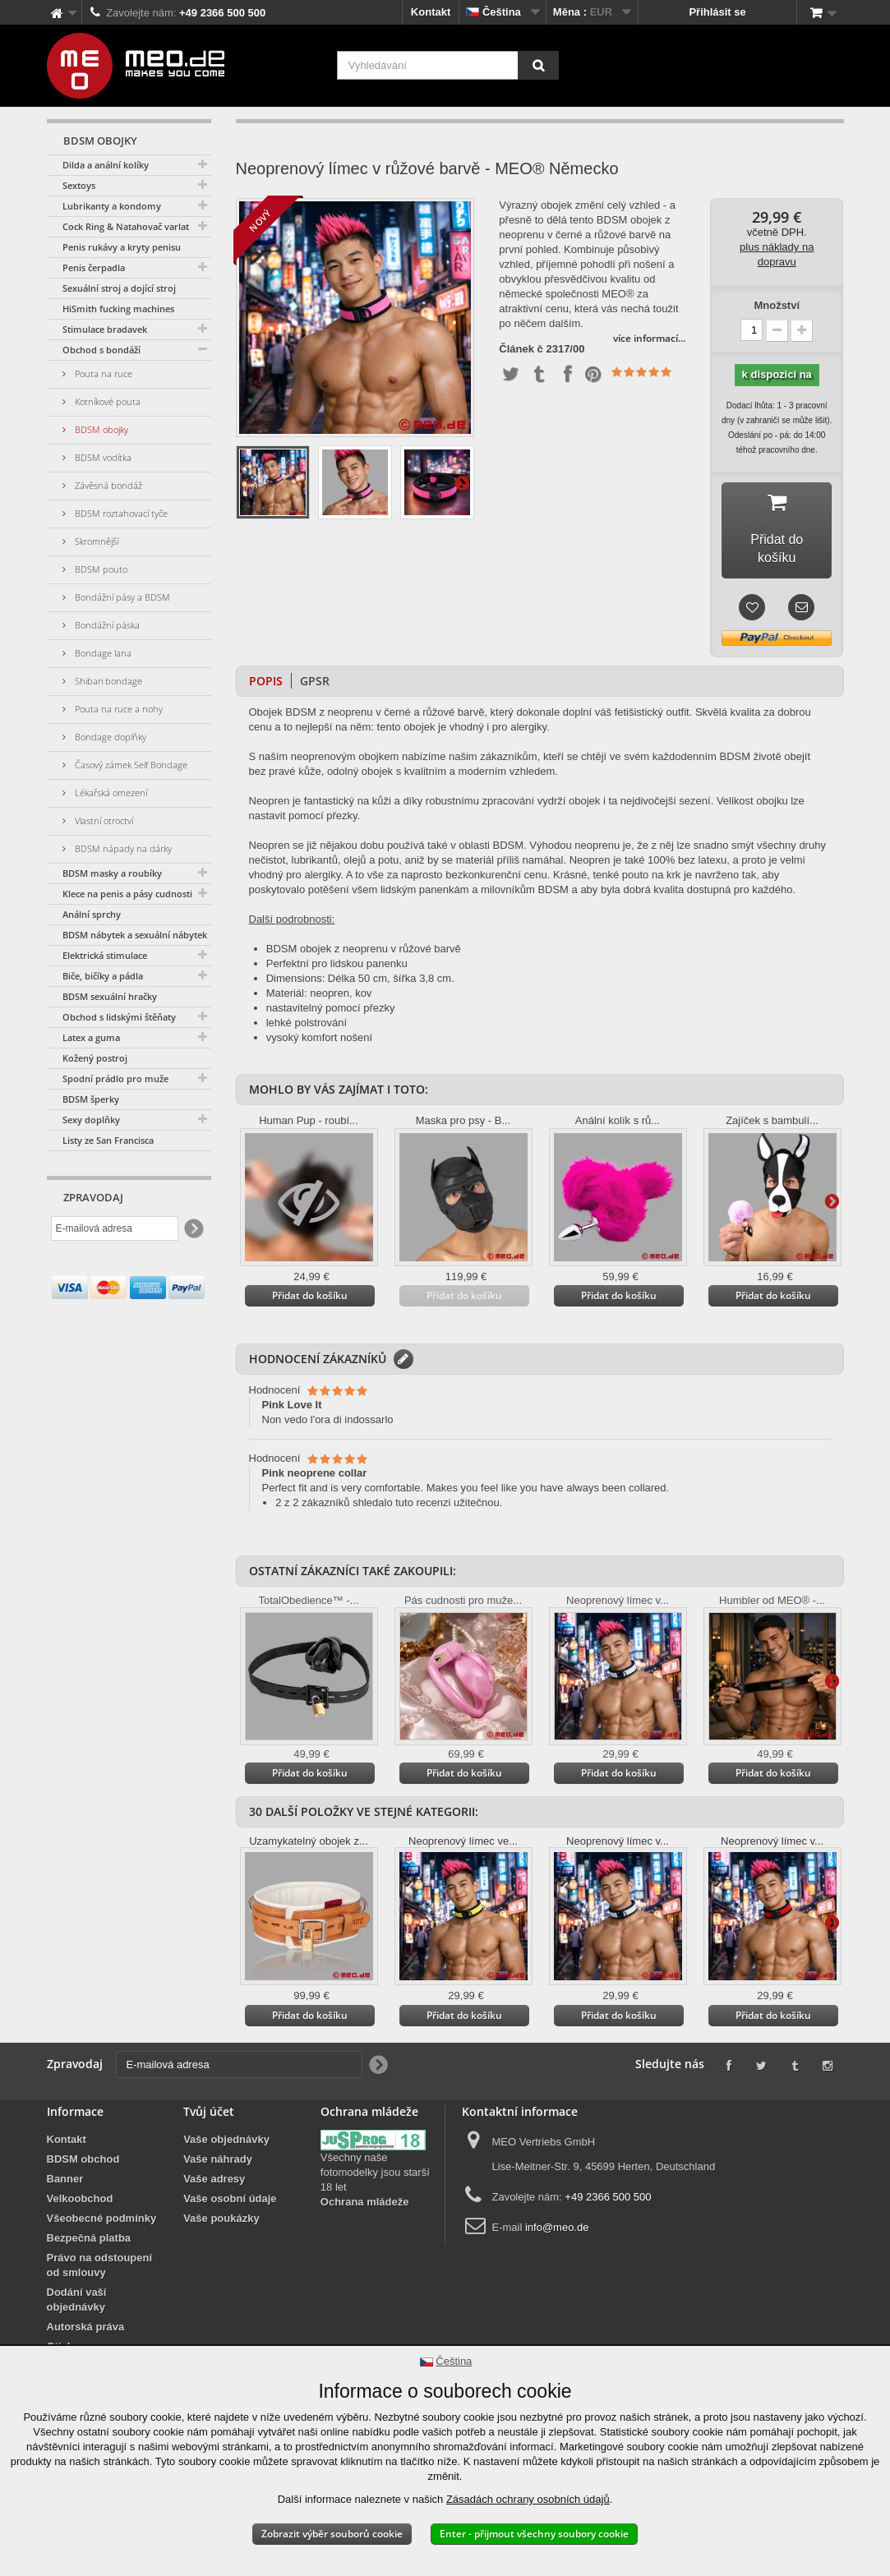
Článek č (520, 349)
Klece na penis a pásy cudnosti (127, 893)
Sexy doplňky (91, 1119)
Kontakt (430, 12)
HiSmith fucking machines (118, 308)
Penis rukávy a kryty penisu (121, 247)
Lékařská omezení (109, 792)
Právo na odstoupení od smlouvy (100, 2249)
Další (462, 482)
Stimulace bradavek (104, 329)
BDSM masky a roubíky (112, 873)
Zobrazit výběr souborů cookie (332, 2534)
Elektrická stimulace (104, 955)
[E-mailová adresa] (114, 1228)
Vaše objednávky (226, 2123)
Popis (266, 665)
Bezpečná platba (89, 2222)
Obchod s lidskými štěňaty (119, 1017)
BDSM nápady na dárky (122, 848)
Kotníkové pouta (106, 401)
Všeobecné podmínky (102, 2202)
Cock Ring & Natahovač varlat (125, 226)
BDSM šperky (90, 1099)
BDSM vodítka (101, 457)
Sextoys (78, 185)
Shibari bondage (107, 681)
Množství (777, 305)
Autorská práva (86, 2311)
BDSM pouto (99, 569)
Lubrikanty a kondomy (111, 206)
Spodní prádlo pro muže (115, 1078)
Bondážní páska (106, 625)
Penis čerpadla (93, 267)
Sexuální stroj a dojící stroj (119, 288)
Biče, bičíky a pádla (102, 976)
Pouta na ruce (102, 373)
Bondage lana (101, 653)
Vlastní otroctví (102, 820)
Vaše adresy (214, 2163)
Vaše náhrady (217, 2143)
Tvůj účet (208, 2096)
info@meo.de (557, 2211)
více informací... (649, 338)
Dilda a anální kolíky (105, 165)
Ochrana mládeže (364, 2186)
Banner (65, 2163)
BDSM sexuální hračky (109, 996)
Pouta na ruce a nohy (117, 709)
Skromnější (95, 541)
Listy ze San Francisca (108, 1140)
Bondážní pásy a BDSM (121, 597)
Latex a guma (91, 1037)
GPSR (315, 665)
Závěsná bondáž (107, 485)
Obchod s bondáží (101, 349)
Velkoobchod (80, 2183)
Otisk (60, 2331)
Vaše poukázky (221, 2202)
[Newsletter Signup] (193, 1228)
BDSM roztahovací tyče (120, 513)
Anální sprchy (91, 914)
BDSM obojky (100, 429)
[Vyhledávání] (538, 65)
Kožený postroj (94, 1058)
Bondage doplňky (109, 736)
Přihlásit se (717, 12)
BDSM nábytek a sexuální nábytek (134, 935)
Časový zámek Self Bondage (129, 764)
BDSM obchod (83, 2143)
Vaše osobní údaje (229, 2183)
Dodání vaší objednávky (77, 2283)
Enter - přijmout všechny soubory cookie (534, 2534)
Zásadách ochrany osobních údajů (528, 2499)
